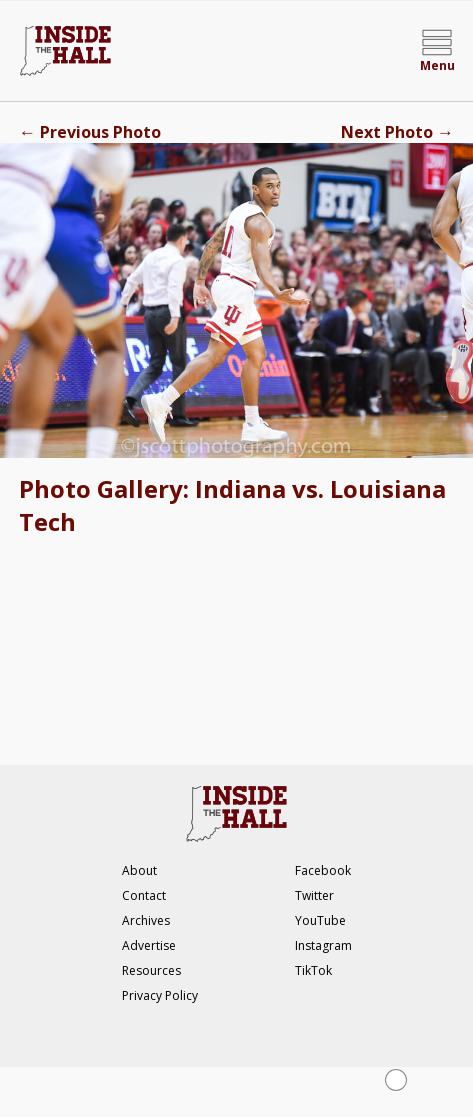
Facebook (323, 870)
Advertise (149, 945)
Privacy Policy (160, 995)
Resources (151, 970)
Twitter (314, 895)
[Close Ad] (396, 1080)
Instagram (323, 945)
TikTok (313, 970)
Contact (144, 895)
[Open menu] (437, 51)
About (139, 870)
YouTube (320, 920)
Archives (146, 920)
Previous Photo (90, 132)
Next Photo (397, 132)
